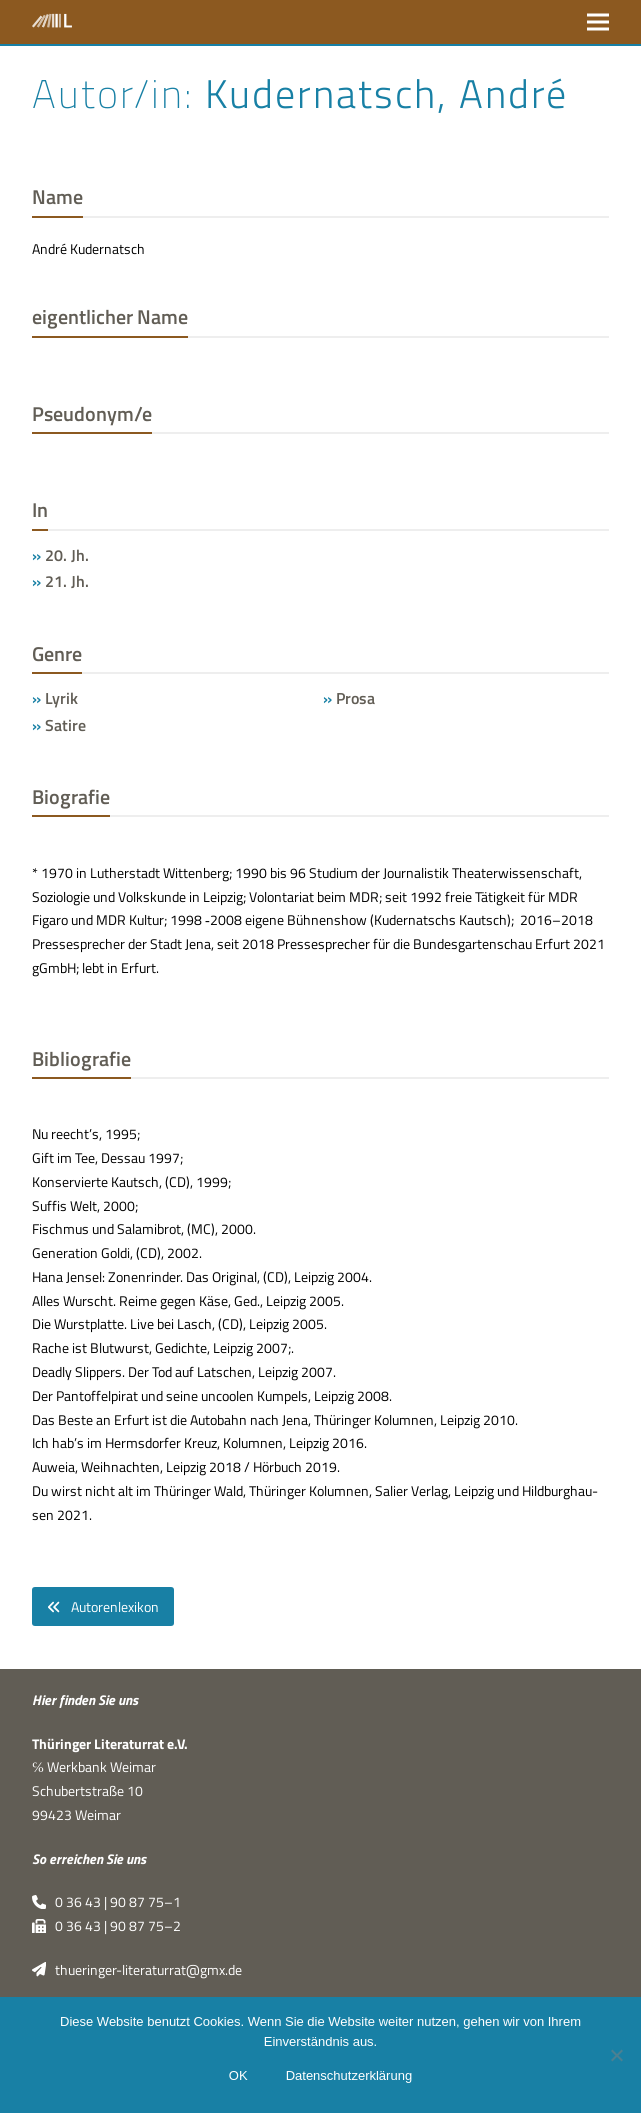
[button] (598, 21)
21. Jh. (67, 581)
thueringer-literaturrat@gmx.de (137, 1970)
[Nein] (616, 2055)
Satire (65, 725)
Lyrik (61, 698)
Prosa (355, 698)
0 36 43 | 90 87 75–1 (106, 1902)
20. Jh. (67, 555)
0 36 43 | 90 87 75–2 (106, 1926)
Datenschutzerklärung (349, 2075)
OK (238, 2075)
